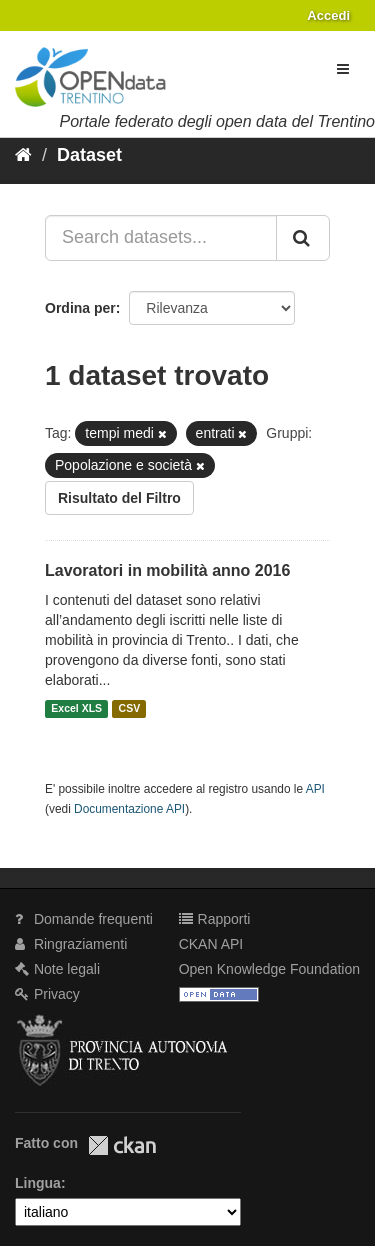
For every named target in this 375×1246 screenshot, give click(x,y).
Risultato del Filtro (119, 498)
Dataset (89, 155)
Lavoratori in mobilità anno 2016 (167, 570)
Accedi (328, 15)
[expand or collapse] (343, 69)
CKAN (122, 1145)
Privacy (47, 994)
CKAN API (211, 944)
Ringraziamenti (71, 944)
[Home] (23, 155)
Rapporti (215, 919)
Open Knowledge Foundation (269, 969)
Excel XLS (76, 709)
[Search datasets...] (161, 238)
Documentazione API (129, 809)
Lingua (38, 1183)
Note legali (57, 969)
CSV (130, 709)
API (315, 789)
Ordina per (80, 308)
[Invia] (303, 238)
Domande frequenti (84, 919)
